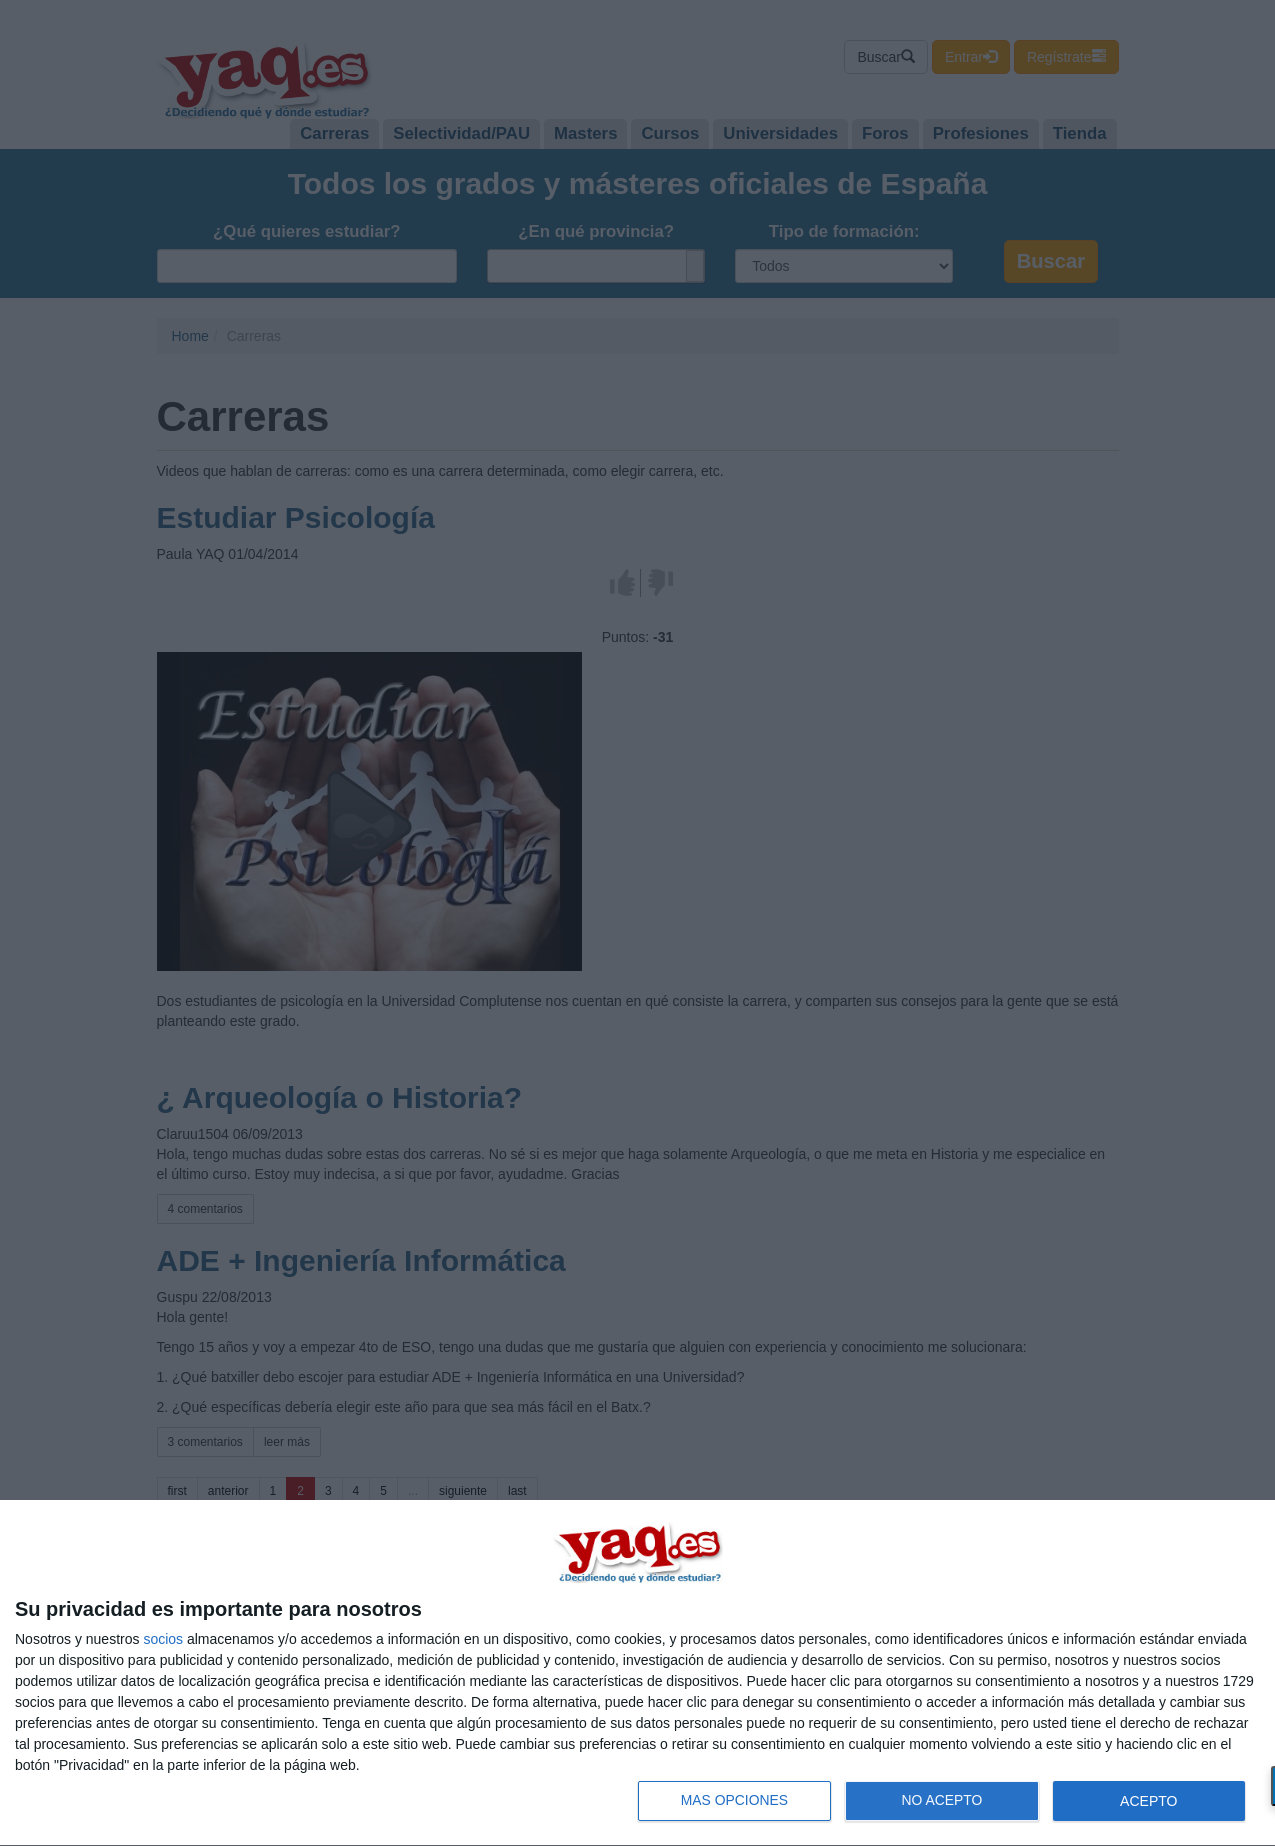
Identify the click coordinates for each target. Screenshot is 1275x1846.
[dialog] (637, 1673)
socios (163, 1639)
